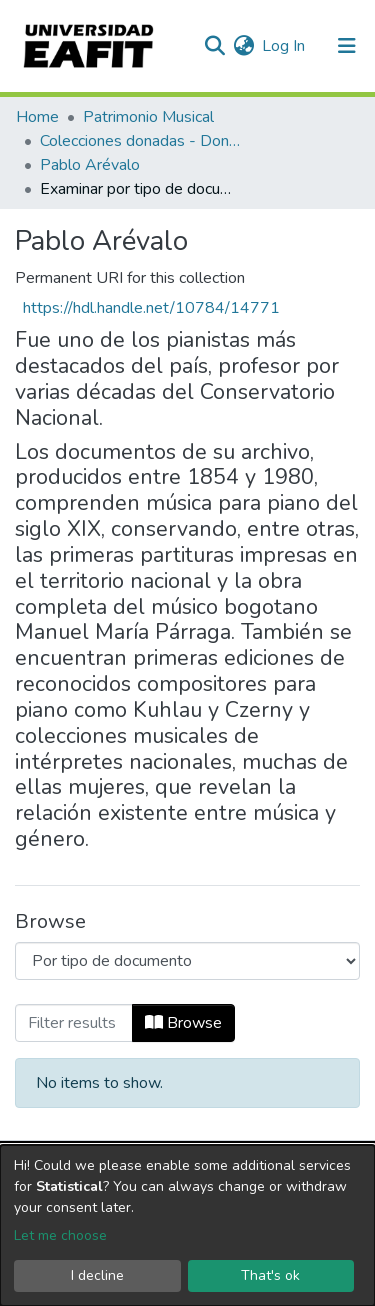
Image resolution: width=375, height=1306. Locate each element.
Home (37, 117)
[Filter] (74, 1023)
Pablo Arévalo (90, 165)
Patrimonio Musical (148, 117)
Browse (183, 1023)
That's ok (270, 1275)
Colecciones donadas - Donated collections (140, 141)
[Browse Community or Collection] (187, 961)
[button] (243, 46)
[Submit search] (214, 46)
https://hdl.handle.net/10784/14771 (151, 308)
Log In (284, 46)
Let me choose (60, 1235)
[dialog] (187, 1225)
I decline (97, 1275)
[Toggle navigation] (347, 46)
